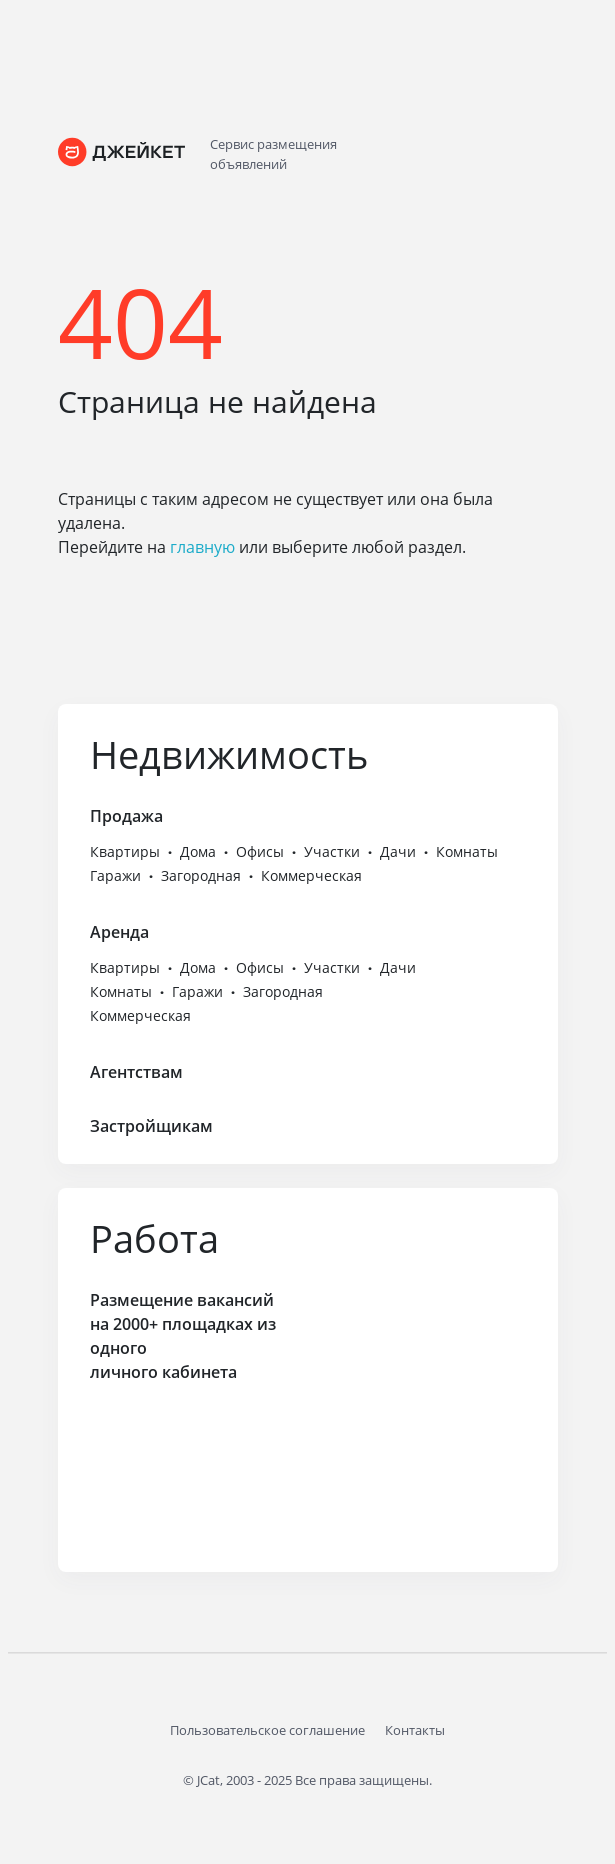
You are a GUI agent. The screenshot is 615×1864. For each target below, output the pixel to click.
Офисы (260, 851)
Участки (332, 851)
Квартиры (125, 851)
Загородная (201, 875)
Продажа (126, 816)
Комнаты (467, 851)
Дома (198, 851)
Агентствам (136, 1072)
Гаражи (115, 875)
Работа (154, 1238)
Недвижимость (229, 754)
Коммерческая (311, 875)
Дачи (398, 851)
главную (202, 547)
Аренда (119, 932)
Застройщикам (151, 1126)
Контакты (415, 1730)
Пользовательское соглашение (267, 1730)
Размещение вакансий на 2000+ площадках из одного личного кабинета (183, 1336)
